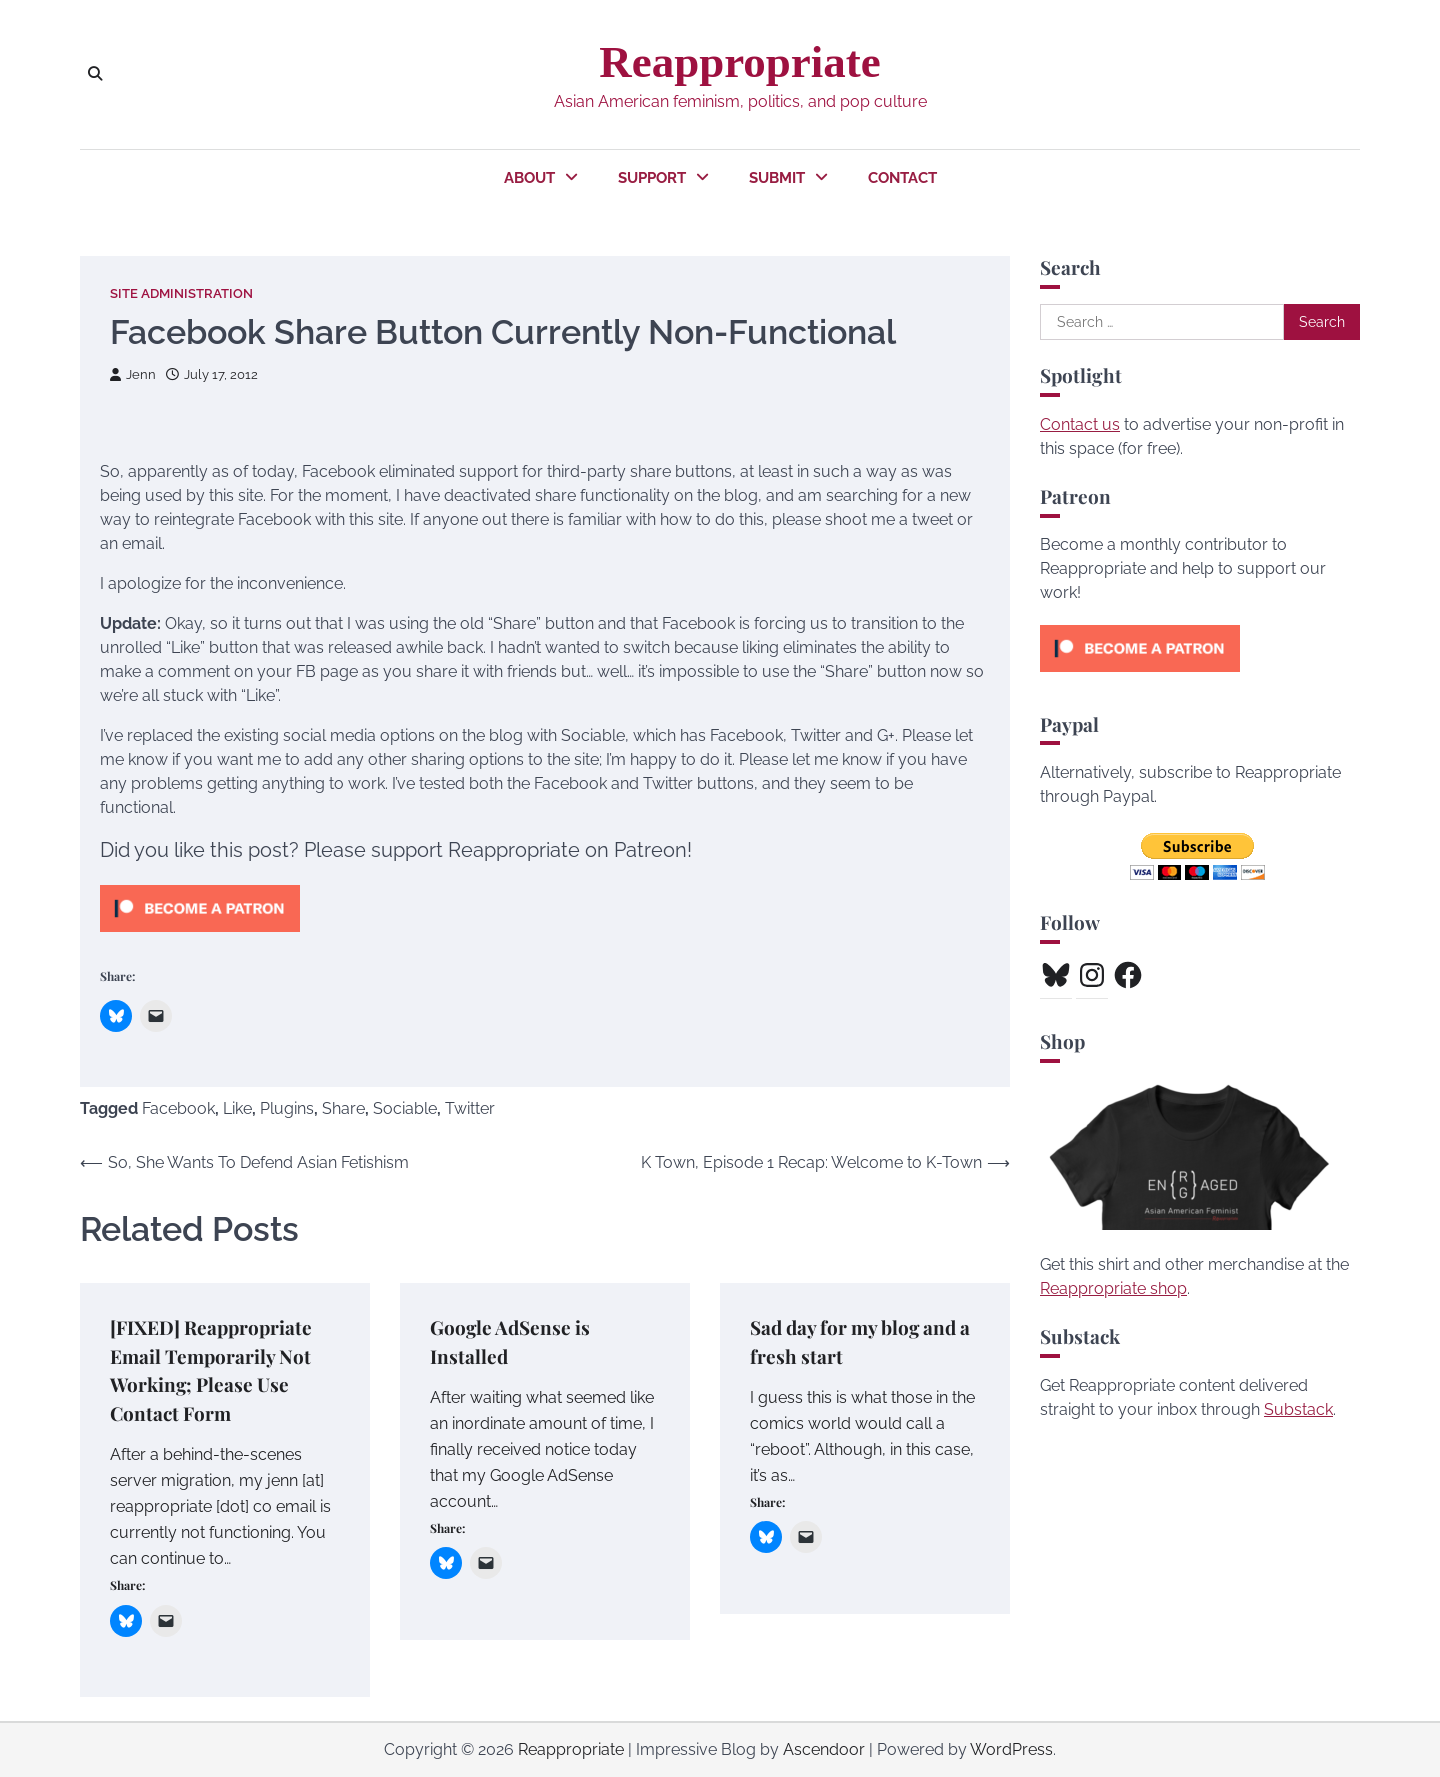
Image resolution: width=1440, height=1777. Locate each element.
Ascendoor (824, 1749)
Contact (902, 178)
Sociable (405, 1108)
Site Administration (181, 293)
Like (237, 1108)
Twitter (470, 1108)
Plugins (287, 1108)
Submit (777, 178)
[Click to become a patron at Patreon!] (200, 936)
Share (343, 1108)
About (529, 178)
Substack (1298, 1409)
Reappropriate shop (1113, 1288)
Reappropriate (739, 62)
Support (652, 178)
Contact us (1080, 424)
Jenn (133, 374)
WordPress (1011, 1749)
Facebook (178, 1108)
